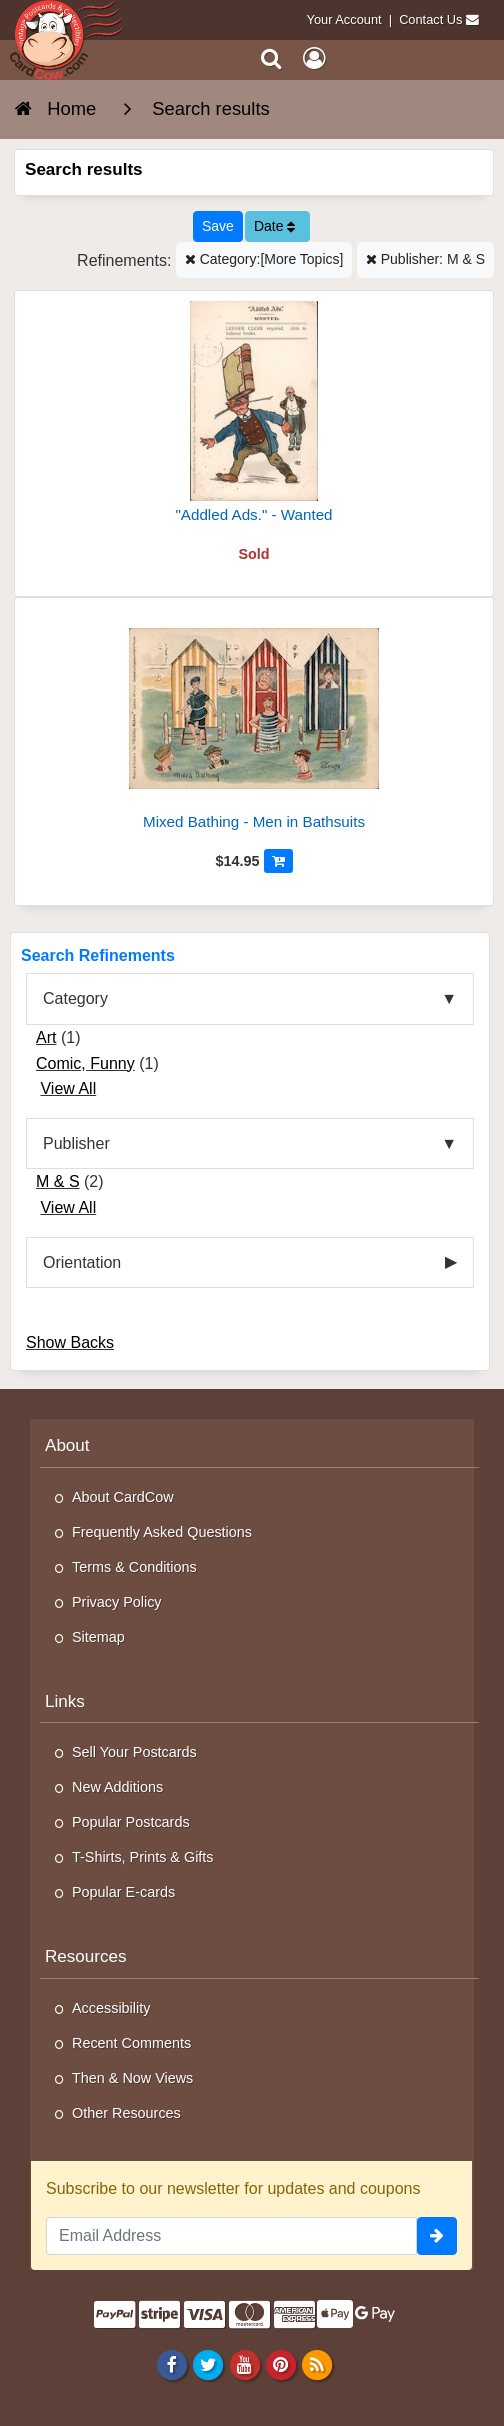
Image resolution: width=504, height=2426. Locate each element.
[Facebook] (172, 2365)
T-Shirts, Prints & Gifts (143, 1857)
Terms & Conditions (134, 1567)
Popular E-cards (123, 1892)
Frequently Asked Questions (162, 1532)
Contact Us (430, 19)
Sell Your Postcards (134, 1752)
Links (65, 1701)
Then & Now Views (132, 2078)
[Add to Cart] (278, 861)
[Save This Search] (218, 226)
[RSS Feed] (316, 2365)
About (67, 1445)
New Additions (117, 1787)
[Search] (271, 58)
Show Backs (70, 1342)
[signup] (437, 2236)
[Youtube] (244, 2365)
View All (68, 1088)
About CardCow (123, 1497)
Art (46, 1037)
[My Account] (314, 58)
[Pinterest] (280, 2365)
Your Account (344, 19)
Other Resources (126, 2113)
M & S (58, 1181)
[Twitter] (208, 2365)
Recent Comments (131, 2043)
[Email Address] (231, 2236)
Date (274, 226)
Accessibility (111, 2008)
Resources (86, 1956)
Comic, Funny (85, 1063)
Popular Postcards (131, 1822)
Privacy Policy (117, 1602)
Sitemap (98, 1637)
